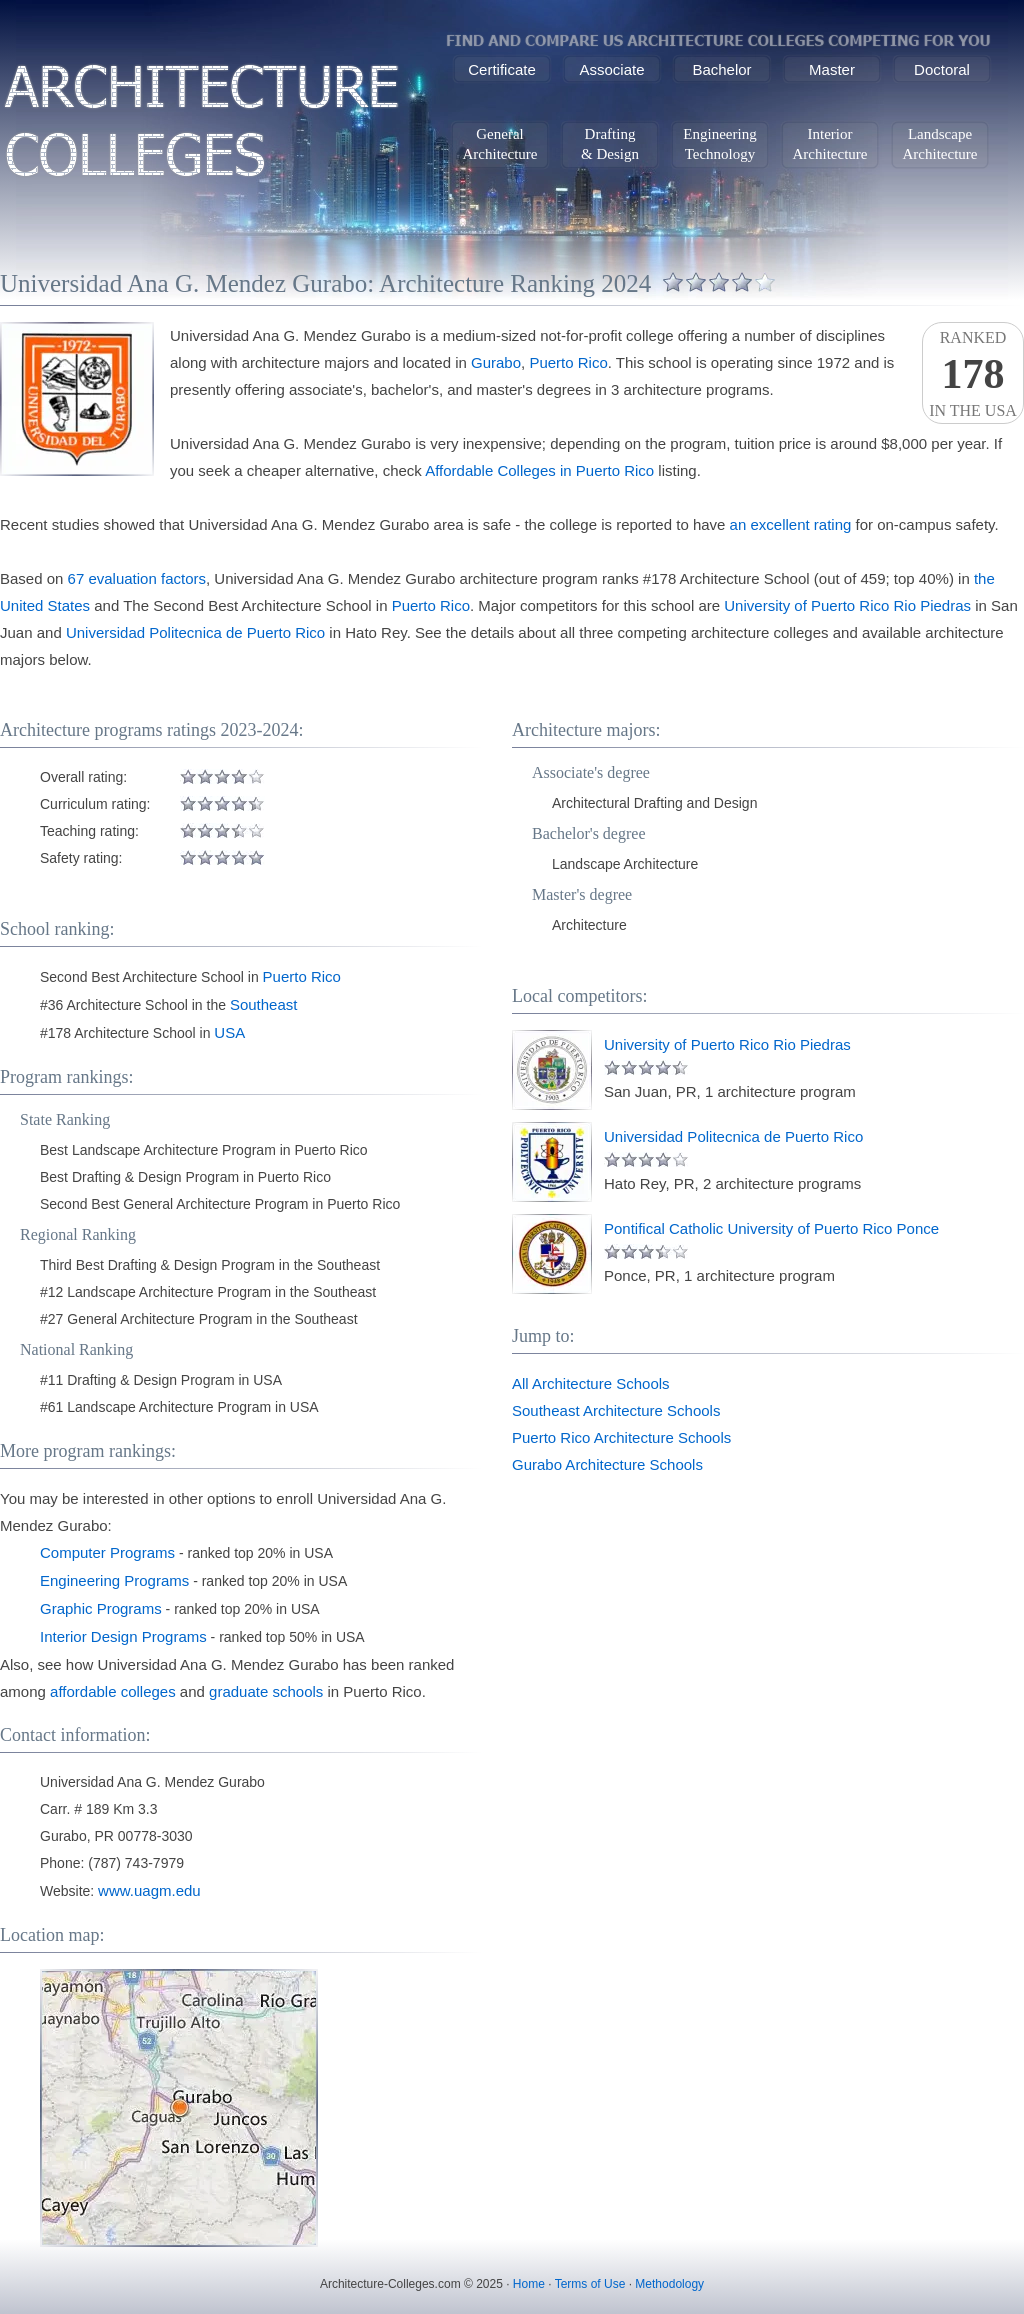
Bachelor (721, 69)
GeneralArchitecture (500, 144)
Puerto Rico (568, 362)
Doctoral (942, 69)
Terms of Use (590, 2284)
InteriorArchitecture (830, 144)
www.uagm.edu (149, 1890)
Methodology (669, 2284)
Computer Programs (107, 1552)
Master (832, 69)
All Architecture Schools (591, 1383)
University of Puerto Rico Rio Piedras (847, 605)
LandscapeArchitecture (940, 144)
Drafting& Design (610, 144)
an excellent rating (791, 524)
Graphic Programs (101, 1608)
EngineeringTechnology (719, 144)
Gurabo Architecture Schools (607, 1464)
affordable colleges (113, 1691)
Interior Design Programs (123, 1636)
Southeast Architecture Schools (616, 1410)
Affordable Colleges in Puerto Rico (539, 470)
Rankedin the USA (973, 374)
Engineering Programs (114, 1580)
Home (529, 2284)
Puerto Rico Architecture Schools (621, 1437)
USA (229, 1032)
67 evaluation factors (137, 578)
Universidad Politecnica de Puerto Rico (195, 632)
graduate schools (266, 1691)
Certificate (502, 69)
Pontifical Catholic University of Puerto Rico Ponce (771, 1228)
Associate (611, 69)
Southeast (264, 1004)
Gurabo (496, 362)
